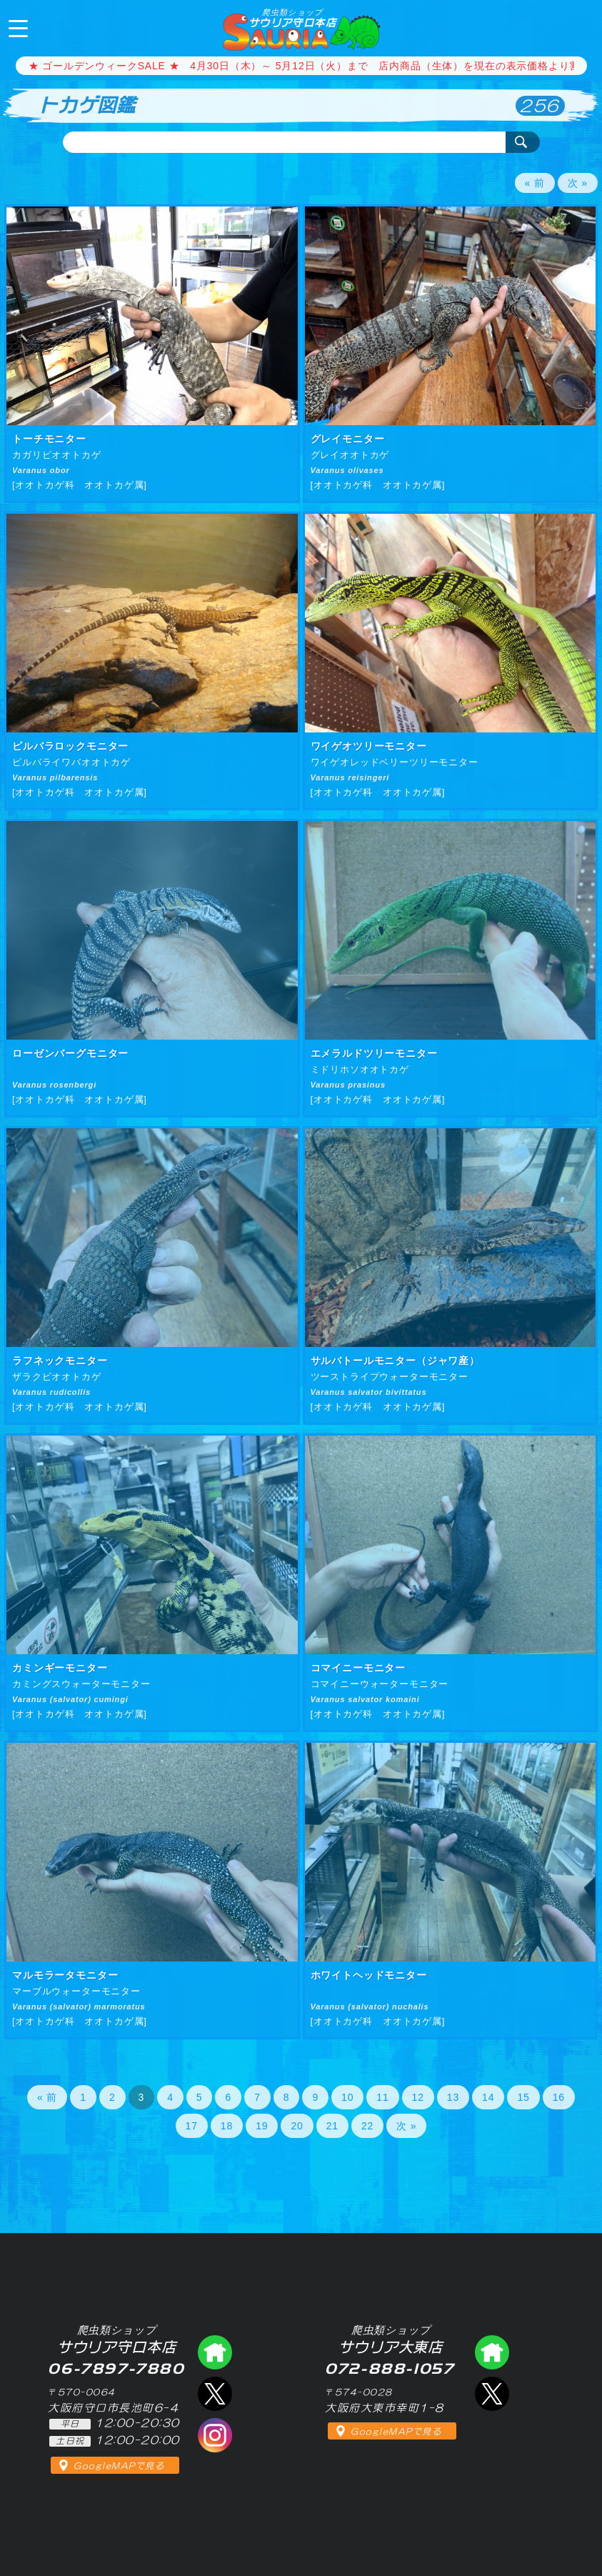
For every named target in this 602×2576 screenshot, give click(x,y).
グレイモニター (348, 438)
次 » (578, 183)
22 (367, 2126)
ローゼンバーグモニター (70, 1053)
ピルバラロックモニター (70, 746)
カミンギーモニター (60, 1668)
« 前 (535, 183)
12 (418, 2097)
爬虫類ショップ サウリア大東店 (492, 2352)
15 (523, 2097)
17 (192, 2126)
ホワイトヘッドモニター (369, 1975)
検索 (523, 142)
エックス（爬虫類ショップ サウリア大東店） (492, 2394)
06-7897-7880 (579, 27)
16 (559, 2097)
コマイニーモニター (358, 1668)
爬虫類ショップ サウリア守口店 (215, 2352)
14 (488, 2097)
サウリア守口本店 (292, 18)
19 (262, 2126)
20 (297, 2126)
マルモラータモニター (65, 1975)
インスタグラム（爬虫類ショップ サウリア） (215, 2435)
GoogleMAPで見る (119, 2466)
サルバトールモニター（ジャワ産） (395, 1360)
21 (332, 2126)
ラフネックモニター (60, 1360)
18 (227, 2126)
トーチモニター (49, 438)
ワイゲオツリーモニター (369, 746)
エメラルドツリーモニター (374, 1053)
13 (453, 2097)
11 (382, 2097)
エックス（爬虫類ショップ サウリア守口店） (215, 2394)
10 (347, 2097)
